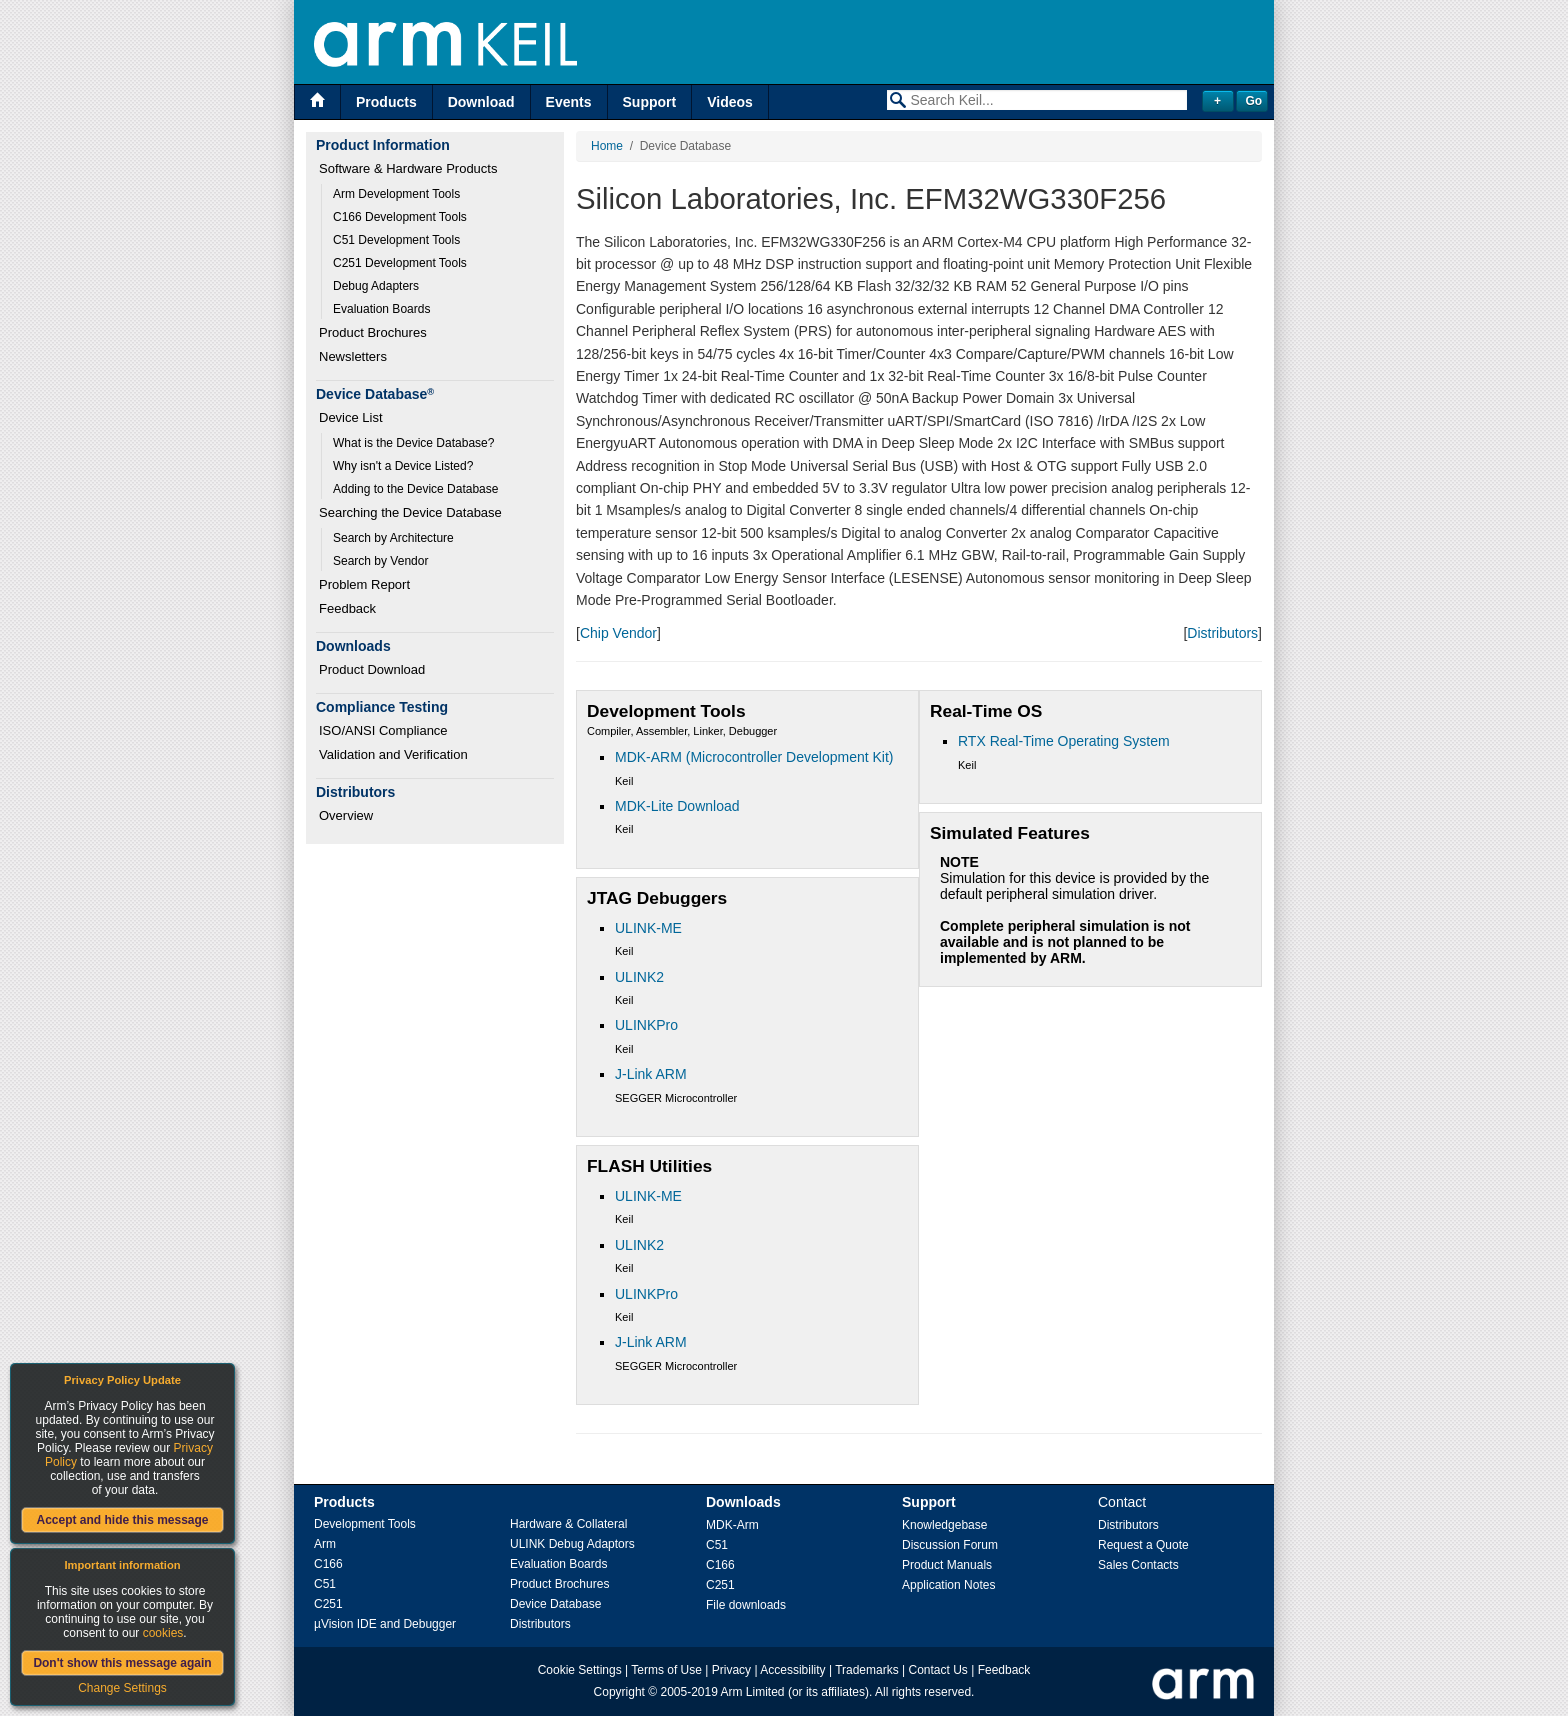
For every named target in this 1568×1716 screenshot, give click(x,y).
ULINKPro (646, 1025)
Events (569, 102)
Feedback (347, 608)
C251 (328, 1604)
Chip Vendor (618, 633)
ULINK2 (639, 977)
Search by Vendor (380, 561)
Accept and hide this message (122, 1520)
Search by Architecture (393, 538)
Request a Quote (1143, 1545)
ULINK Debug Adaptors (572, 1544)
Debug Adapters (376, 286)
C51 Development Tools (396, 240)
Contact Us (938, 1670)
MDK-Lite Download (677, 806)
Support (650, 102)
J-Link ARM (651, 1074)
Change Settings (122, 1688)
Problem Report (364, 584)
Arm (325, 1544)
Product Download (372, 669)
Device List (351, 417)
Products (386, 102)
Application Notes (948, 1585)
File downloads (746, 1605)
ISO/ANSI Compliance (383, 730)
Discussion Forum (950, 1545)
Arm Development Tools (396, 194)
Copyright (619, 1692)
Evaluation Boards (381, 309)
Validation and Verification (393, 754)
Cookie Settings (580, 1670)
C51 (325, 1584)
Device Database (555, 1604)
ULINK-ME (648, 928)
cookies (163, 1633)
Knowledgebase (944, 1525)
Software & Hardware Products (408, 168)
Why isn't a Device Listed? (403, 466)
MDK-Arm (732, 1525)
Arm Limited (753, 1692)
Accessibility (792, 1670)
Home (607, 146)
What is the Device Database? (413, 443)
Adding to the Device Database (415, 489)
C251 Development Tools (400, 263)
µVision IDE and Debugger (385, 1624)
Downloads (743, 1502)
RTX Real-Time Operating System (1064, 741)
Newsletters (353, 356)
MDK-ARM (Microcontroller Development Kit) (754, 757)
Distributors (1222, 633)
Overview (346, 815)
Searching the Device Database (410, 512)
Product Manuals (947, 1565)
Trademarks (867, 1670)
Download (481, 102)
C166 (328, 1564)
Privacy (731, 1670)
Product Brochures (373, 332)
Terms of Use (666, 1670)
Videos (730, 102)
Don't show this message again (122, 1663)
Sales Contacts (1138, 1565)
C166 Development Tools (400, 217)
